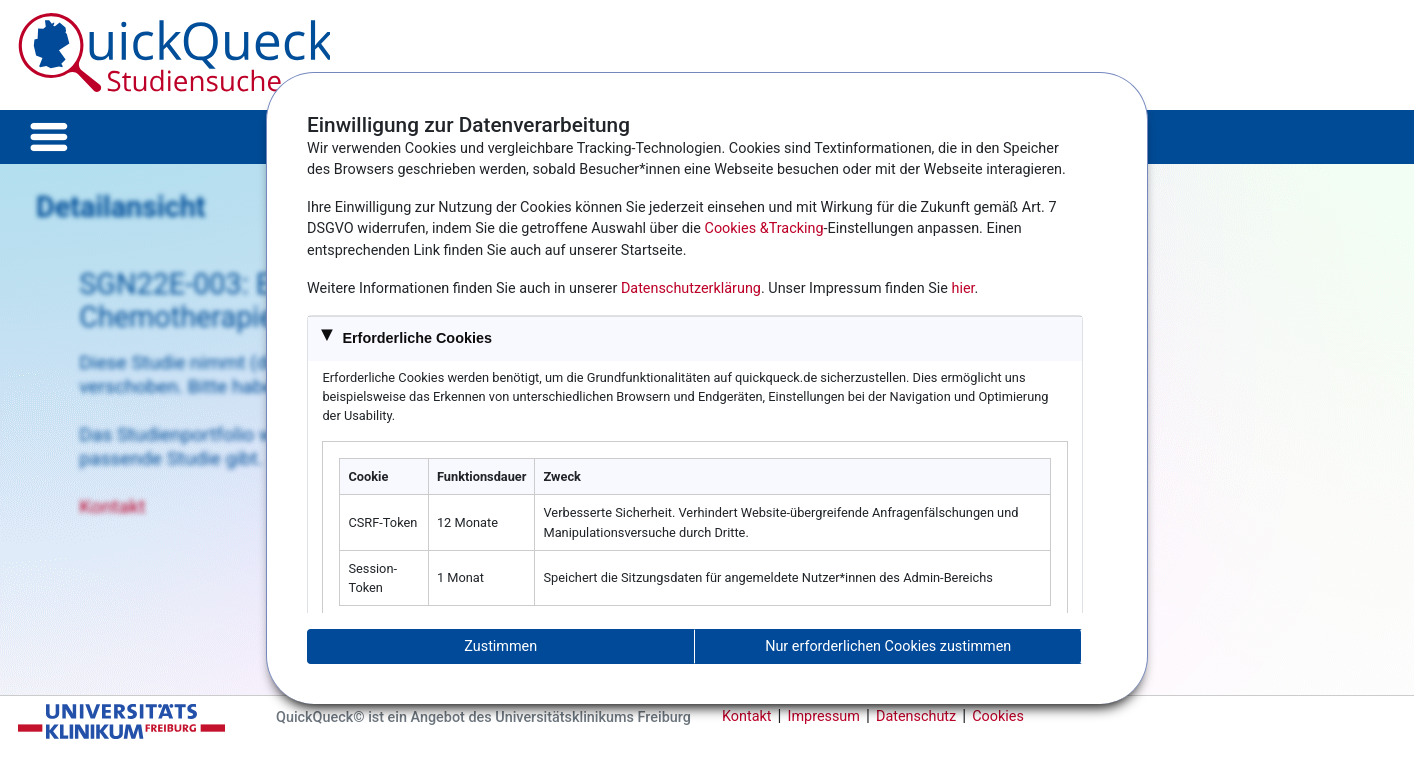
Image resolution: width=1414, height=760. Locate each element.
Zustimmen (500, 646)
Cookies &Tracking (764, 228)
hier (963, 288)
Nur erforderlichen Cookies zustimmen (888, 646)
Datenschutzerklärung (691, 288)
